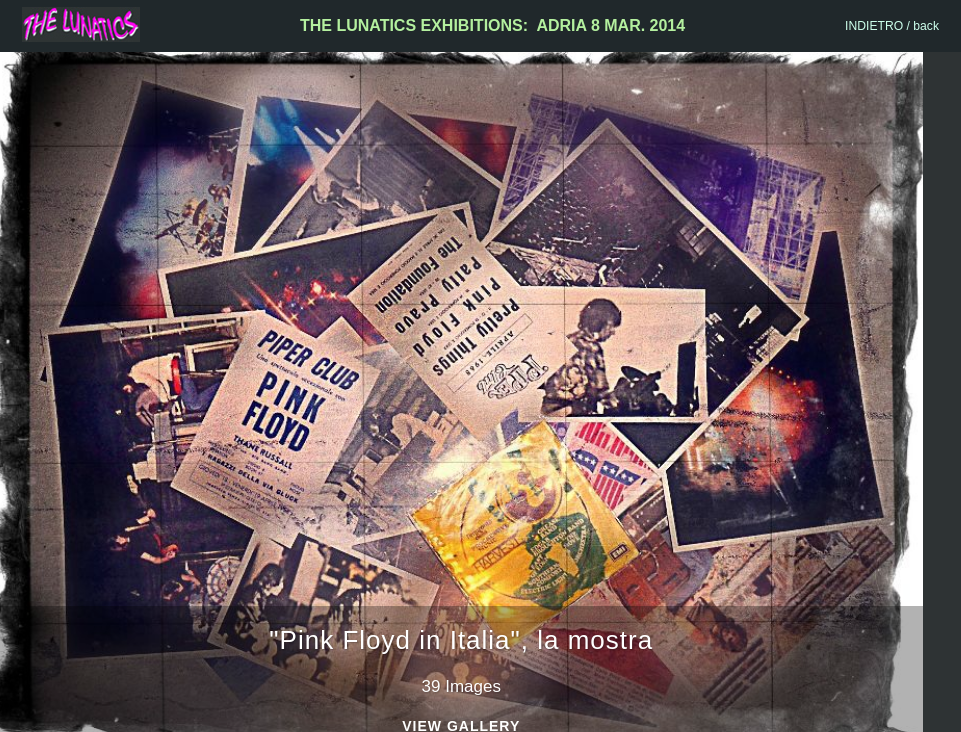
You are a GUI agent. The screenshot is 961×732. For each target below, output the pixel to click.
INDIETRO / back (892, 26)
